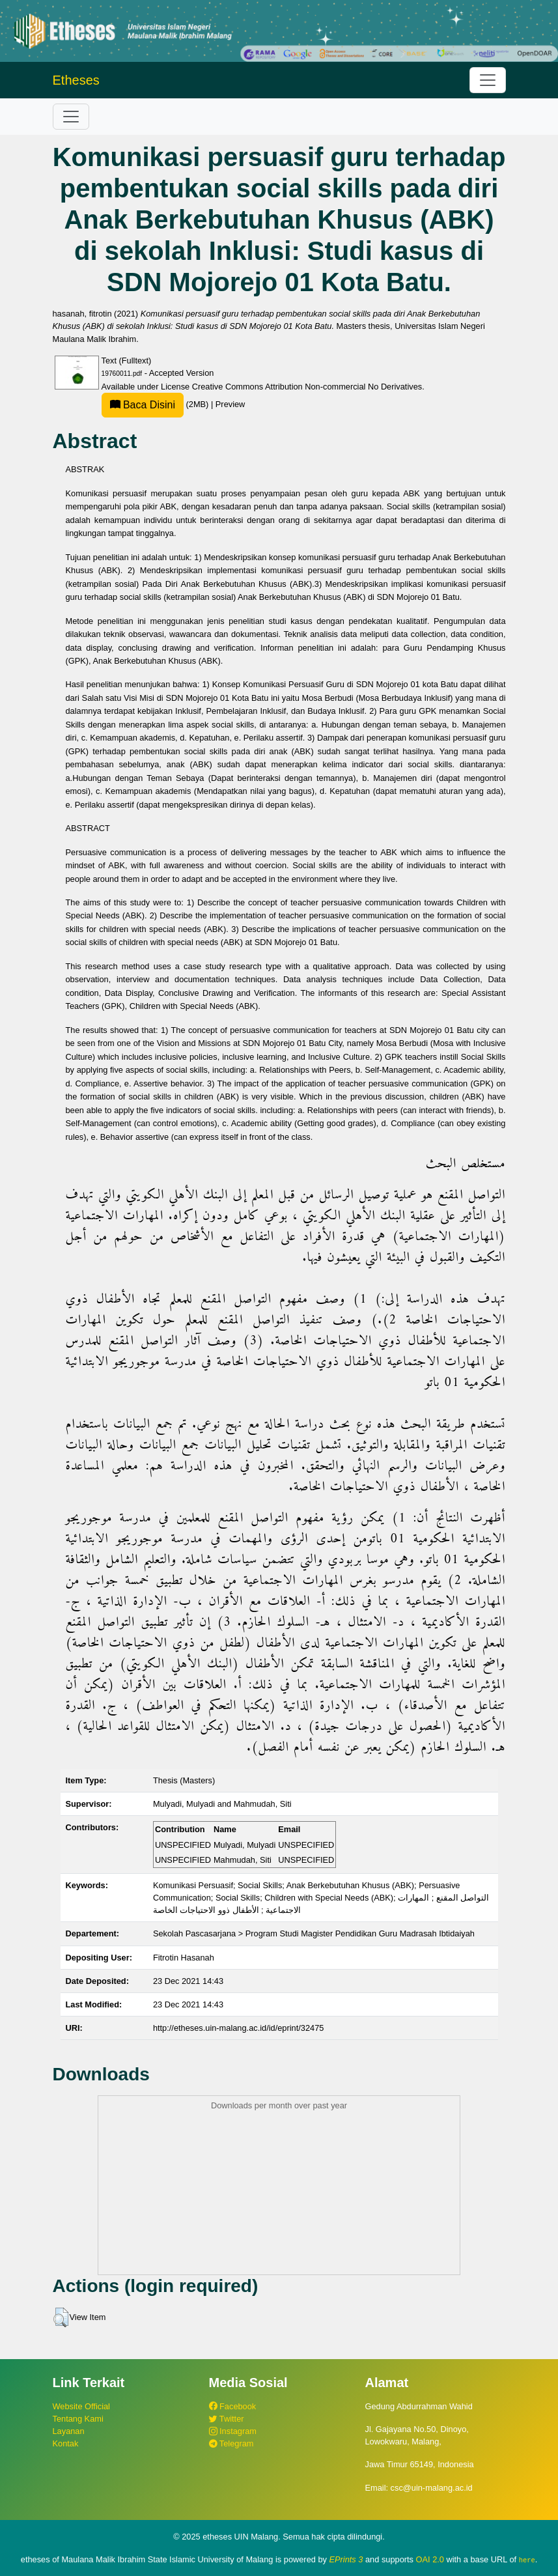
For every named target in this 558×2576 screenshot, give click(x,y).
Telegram (231, 2443)
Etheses (76, 80)
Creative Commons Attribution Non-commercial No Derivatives (307, 386)
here (527, 2559)
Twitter (226, 2419)
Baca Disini (142, 404)
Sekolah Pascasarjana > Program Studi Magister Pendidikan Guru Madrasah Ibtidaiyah (314, 1933)
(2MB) (156, 404)
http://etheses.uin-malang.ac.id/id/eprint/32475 (238, 2028)
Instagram (233, 2431)
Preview (230, 404)
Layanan (69, 2431)
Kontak (66, 2443)
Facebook (233, 2406)
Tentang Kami (78, 2419)
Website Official (81, 2406)
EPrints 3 (346, 2559)
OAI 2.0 (430, 2559)
